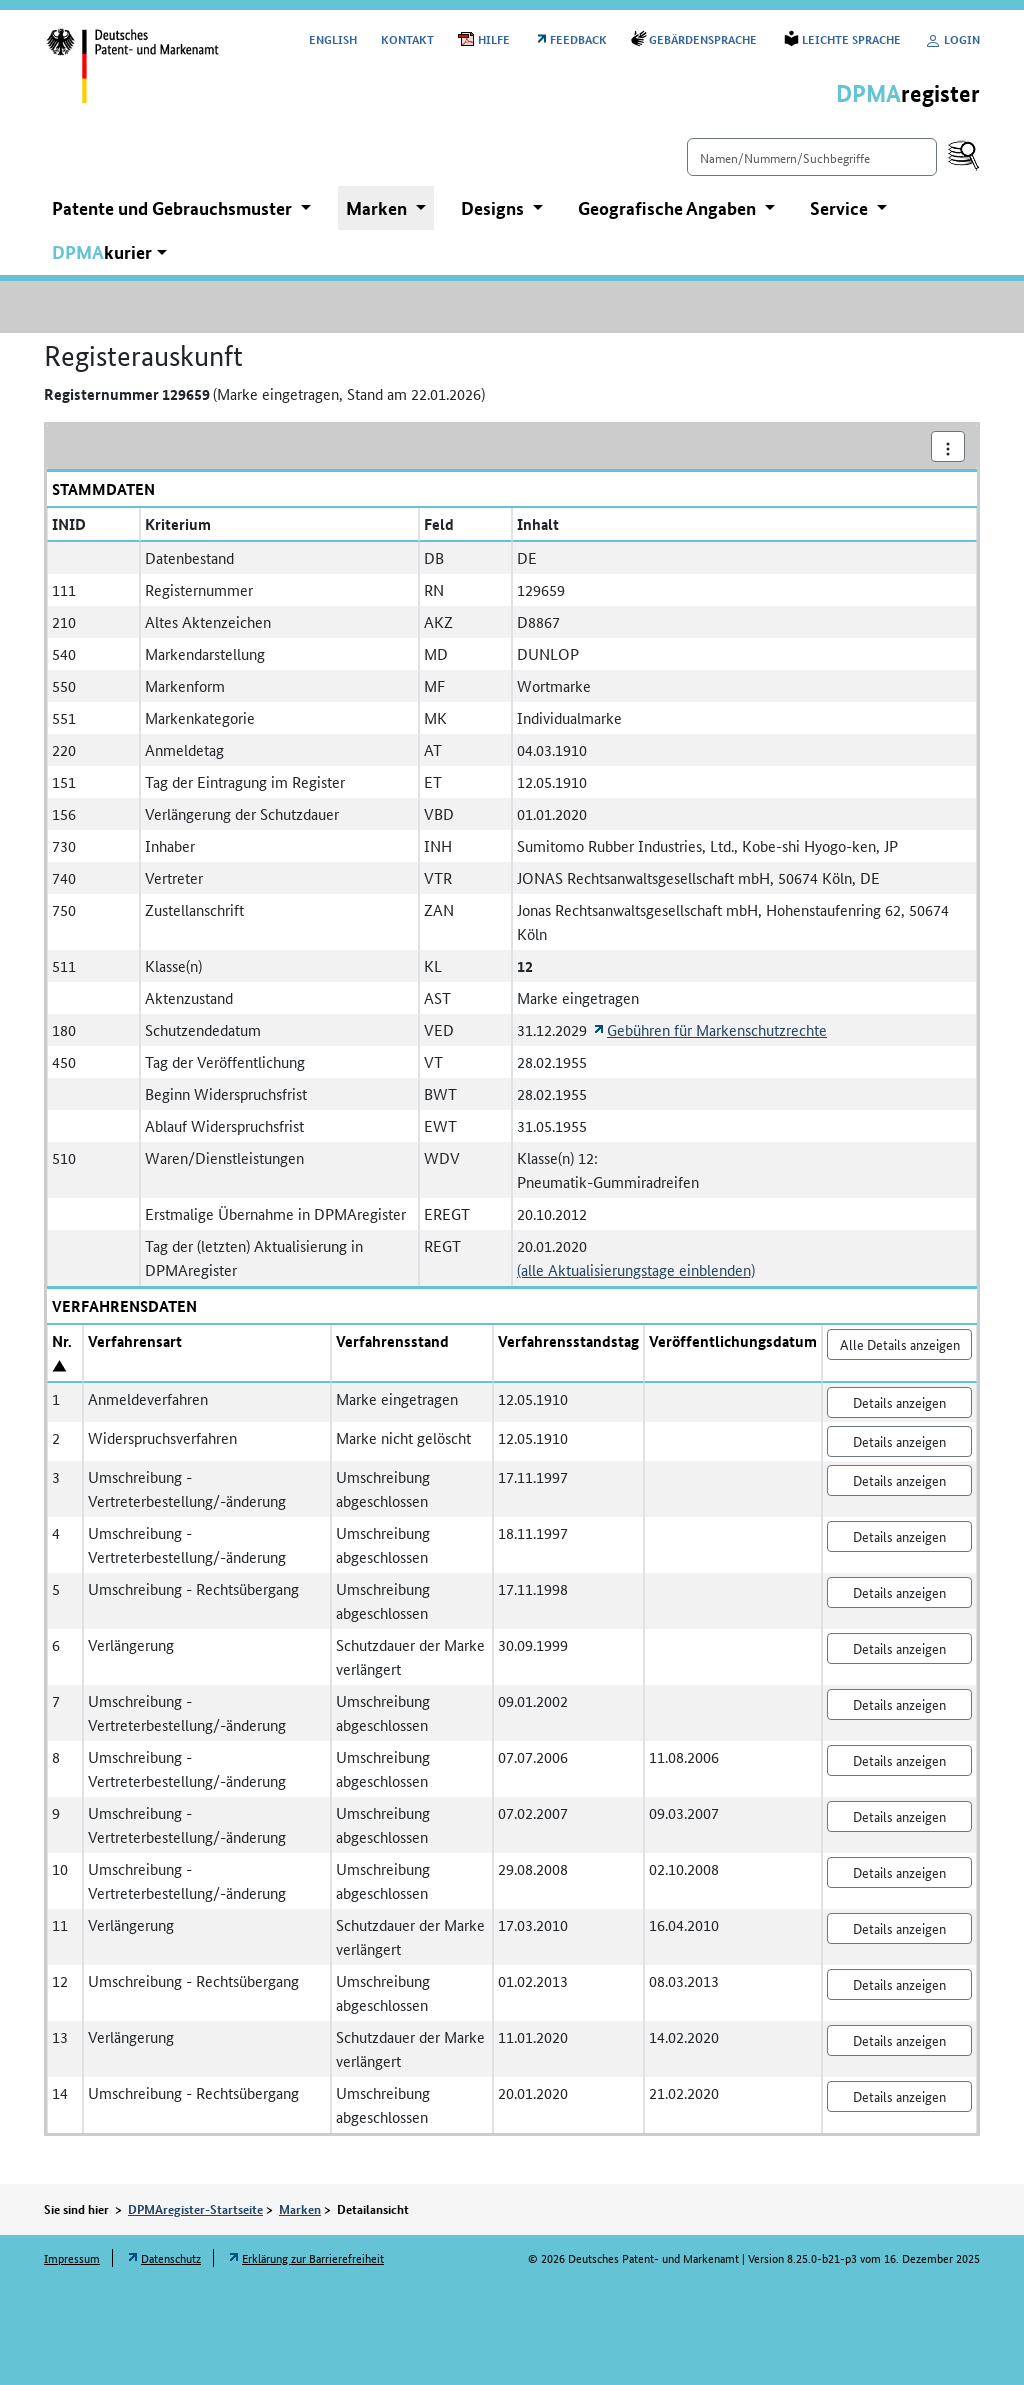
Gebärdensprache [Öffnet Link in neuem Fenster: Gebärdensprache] (704, 38)
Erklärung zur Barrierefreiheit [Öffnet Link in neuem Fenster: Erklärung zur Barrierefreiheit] (313, 2257)
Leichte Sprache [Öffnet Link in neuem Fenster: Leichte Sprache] (851, 38)
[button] (109, 252)
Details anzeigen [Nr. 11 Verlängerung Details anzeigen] (899, 1928)
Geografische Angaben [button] (669, 208)
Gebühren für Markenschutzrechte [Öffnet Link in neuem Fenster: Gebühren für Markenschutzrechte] (717, 1029)
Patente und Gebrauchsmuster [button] (174, 208)
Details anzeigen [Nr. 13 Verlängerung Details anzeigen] (899, 2040)
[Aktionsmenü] (948, 446)
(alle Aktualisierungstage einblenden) (636, 1269)
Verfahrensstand (392, 1341)
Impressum (72, 2257)
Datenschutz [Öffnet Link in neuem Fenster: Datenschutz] (171, 2257)
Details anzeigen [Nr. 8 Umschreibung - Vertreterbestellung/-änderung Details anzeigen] (899, 1760)
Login (952, 38)
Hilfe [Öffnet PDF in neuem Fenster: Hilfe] (494, 38)
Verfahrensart (135, 1341)
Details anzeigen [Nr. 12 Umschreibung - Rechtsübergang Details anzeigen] (899, 1984)
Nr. (62, 1341)
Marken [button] (378, 208)
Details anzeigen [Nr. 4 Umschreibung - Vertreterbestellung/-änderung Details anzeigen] (899, 1536)
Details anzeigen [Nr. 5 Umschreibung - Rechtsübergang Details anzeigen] (899, 1592)
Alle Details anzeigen (900, 1344)
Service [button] (841, 208)
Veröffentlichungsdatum (733, 1341)
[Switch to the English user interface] (333, 38)
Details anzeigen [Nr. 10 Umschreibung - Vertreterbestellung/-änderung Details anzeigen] (899, 1872)
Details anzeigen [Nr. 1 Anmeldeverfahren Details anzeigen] (899, 1402)
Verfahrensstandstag (568, 1341)
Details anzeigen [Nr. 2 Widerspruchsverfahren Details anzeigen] (899, 1441)
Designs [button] (494, 208)
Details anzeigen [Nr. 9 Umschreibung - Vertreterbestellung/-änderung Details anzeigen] (899, 1816)
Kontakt (407, 38)
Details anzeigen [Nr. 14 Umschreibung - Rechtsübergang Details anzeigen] (899, 2096)
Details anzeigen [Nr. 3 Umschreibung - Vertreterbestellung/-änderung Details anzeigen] (899, 1480)
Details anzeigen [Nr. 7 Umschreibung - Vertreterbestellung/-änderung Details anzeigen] (899, 1704)
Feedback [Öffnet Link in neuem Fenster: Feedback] (578, 38)
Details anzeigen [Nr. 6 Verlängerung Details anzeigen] (899, 1648)
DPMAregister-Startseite (195, 2209)
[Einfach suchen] (812, 157)
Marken (300, 2209)
